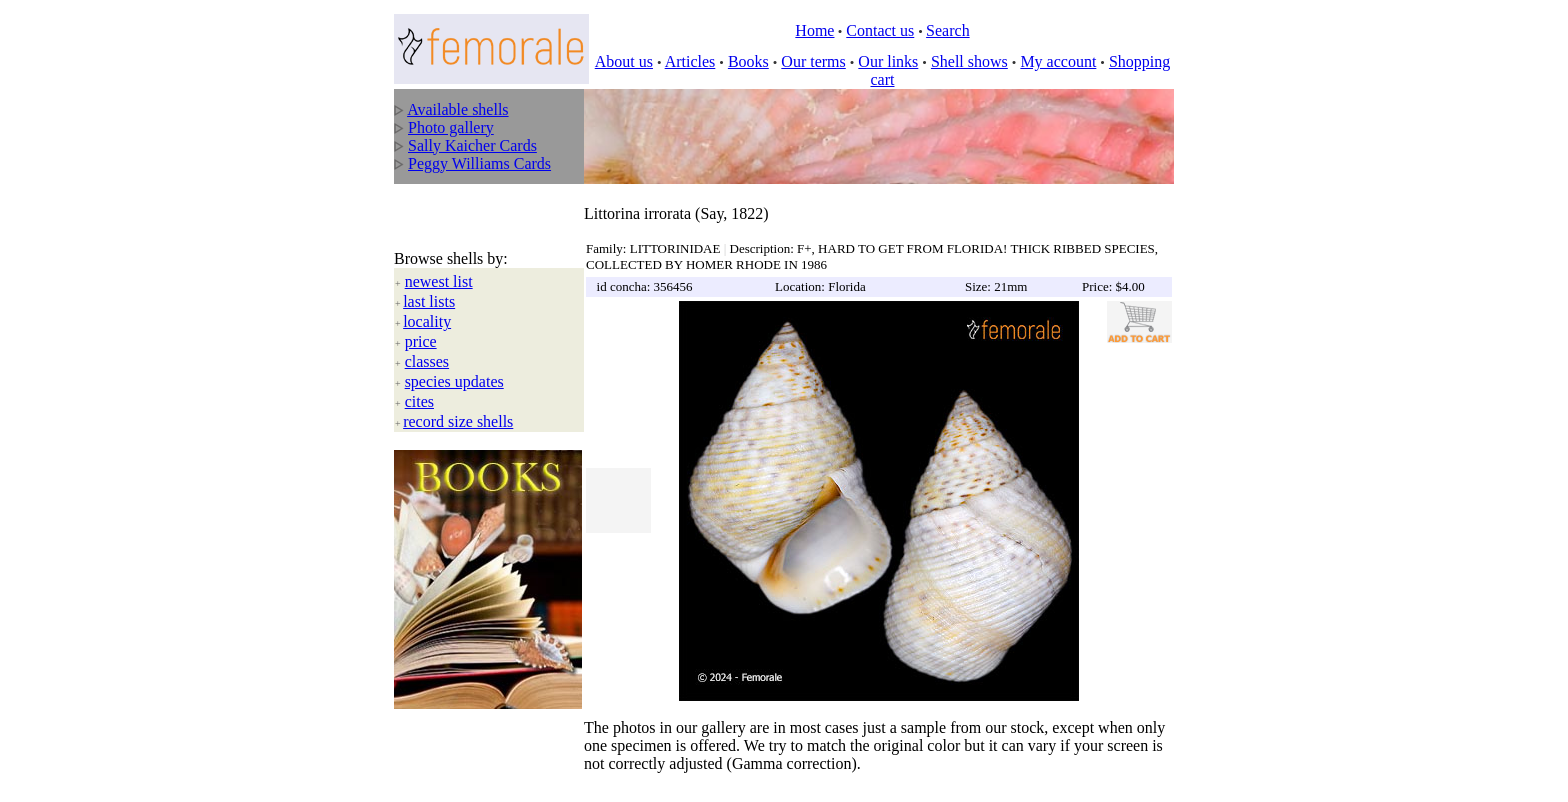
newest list (439, 261)
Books (748, 61)
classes (427, 341)
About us (624, 61)
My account (1058, 61)
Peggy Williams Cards (479, 163)
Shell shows (969, 61)
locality (427, 301)
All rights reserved (534, 773)
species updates (454, 361)
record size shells (458, 401)
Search (948, 30)
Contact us (880, 30)
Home (814, 30)
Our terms (813, 61)
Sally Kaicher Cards (472, 145)
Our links (888, 61)
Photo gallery (451, 127)
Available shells (457, 109)
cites (419, 381)
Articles (690, 61)
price (421, 321)
